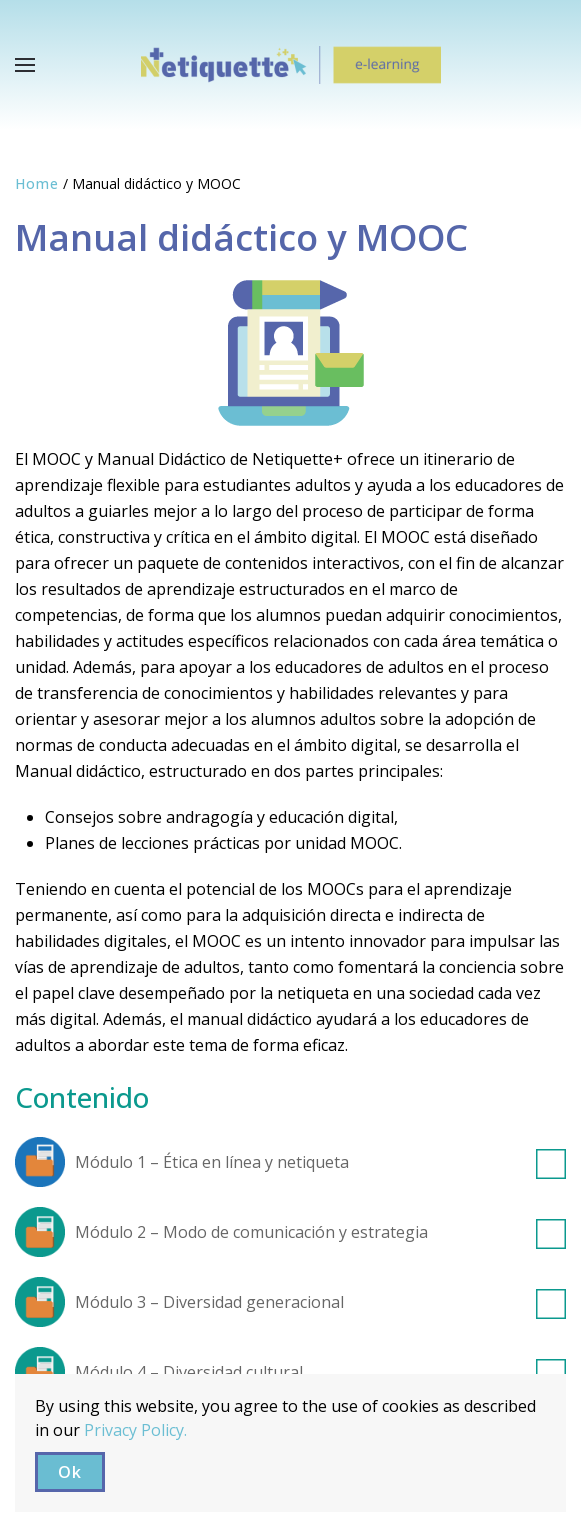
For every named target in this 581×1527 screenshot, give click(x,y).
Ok (70, 1472)
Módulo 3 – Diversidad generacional (320, 1302)
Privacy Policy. (135, 1430)
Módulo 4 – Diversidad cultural (320, 1372)
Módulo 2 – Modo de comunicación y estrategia (320, 1232)
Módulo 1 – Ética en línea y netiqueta (320, 1162)
